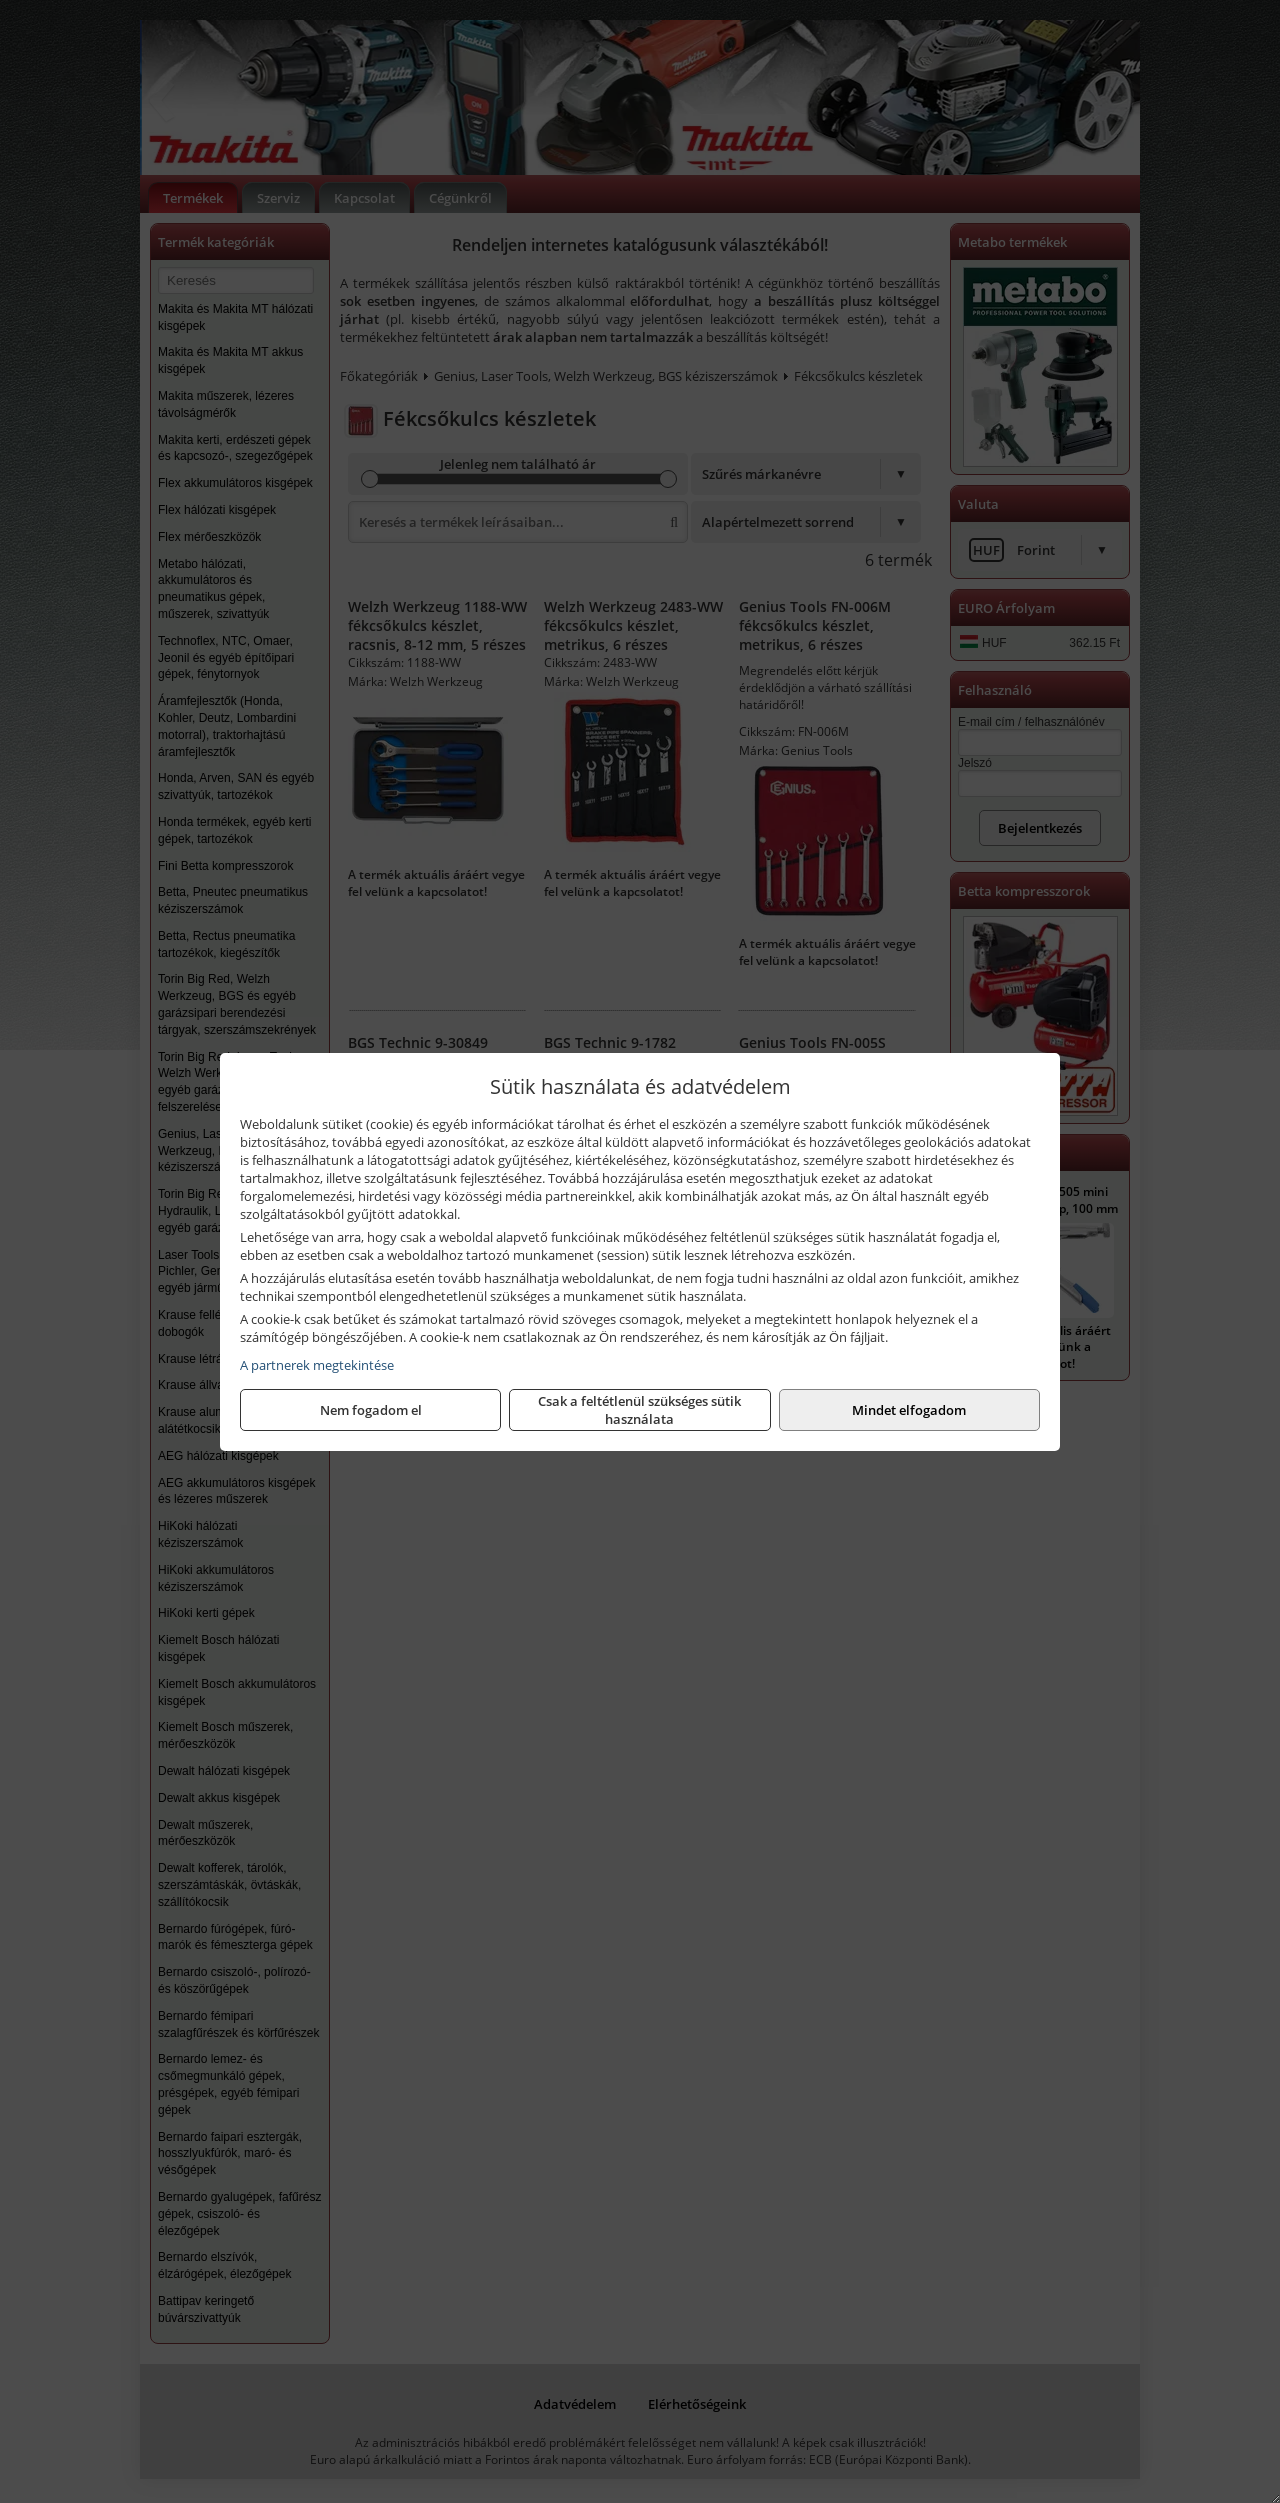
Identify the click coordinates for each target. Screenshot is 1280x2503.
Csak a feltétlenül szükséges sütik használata (639, 1410)
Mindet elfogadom (909, 1410)
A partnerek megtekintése (317, 1365)
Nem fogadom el (371, 1410)
